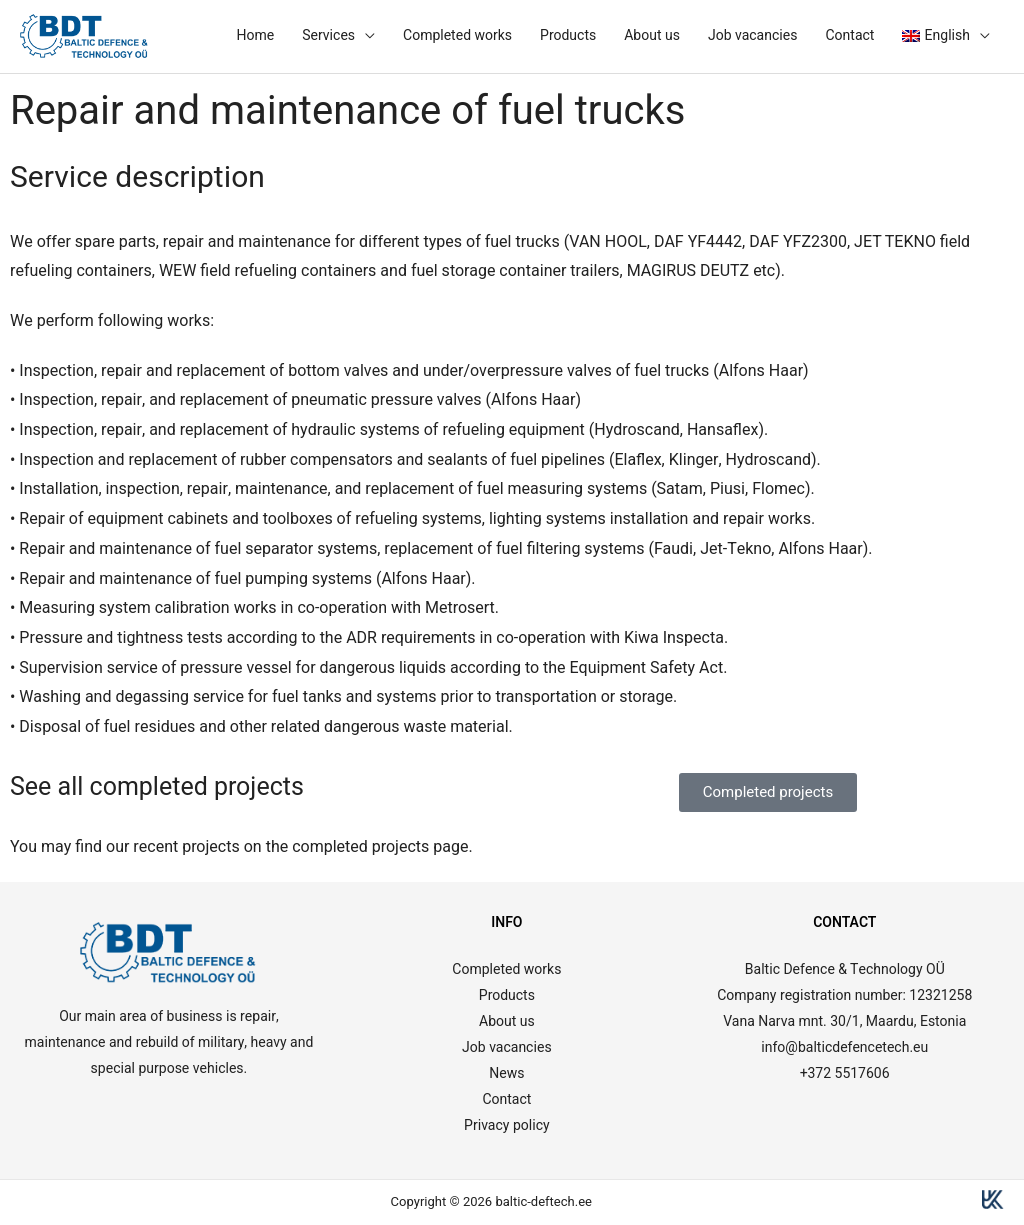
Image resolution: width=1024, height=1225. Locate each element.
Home (255, 35)
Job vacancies (753, 35)
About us (652, 35)
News (506, 1073)
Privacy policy (507, 1125)
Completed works (457, 35)
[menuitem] (946, 36)
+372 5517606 (845, 1073)
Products (568, 35)
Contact (849, 35)
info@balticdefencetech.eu (844, 1047)
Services (328, 35)
